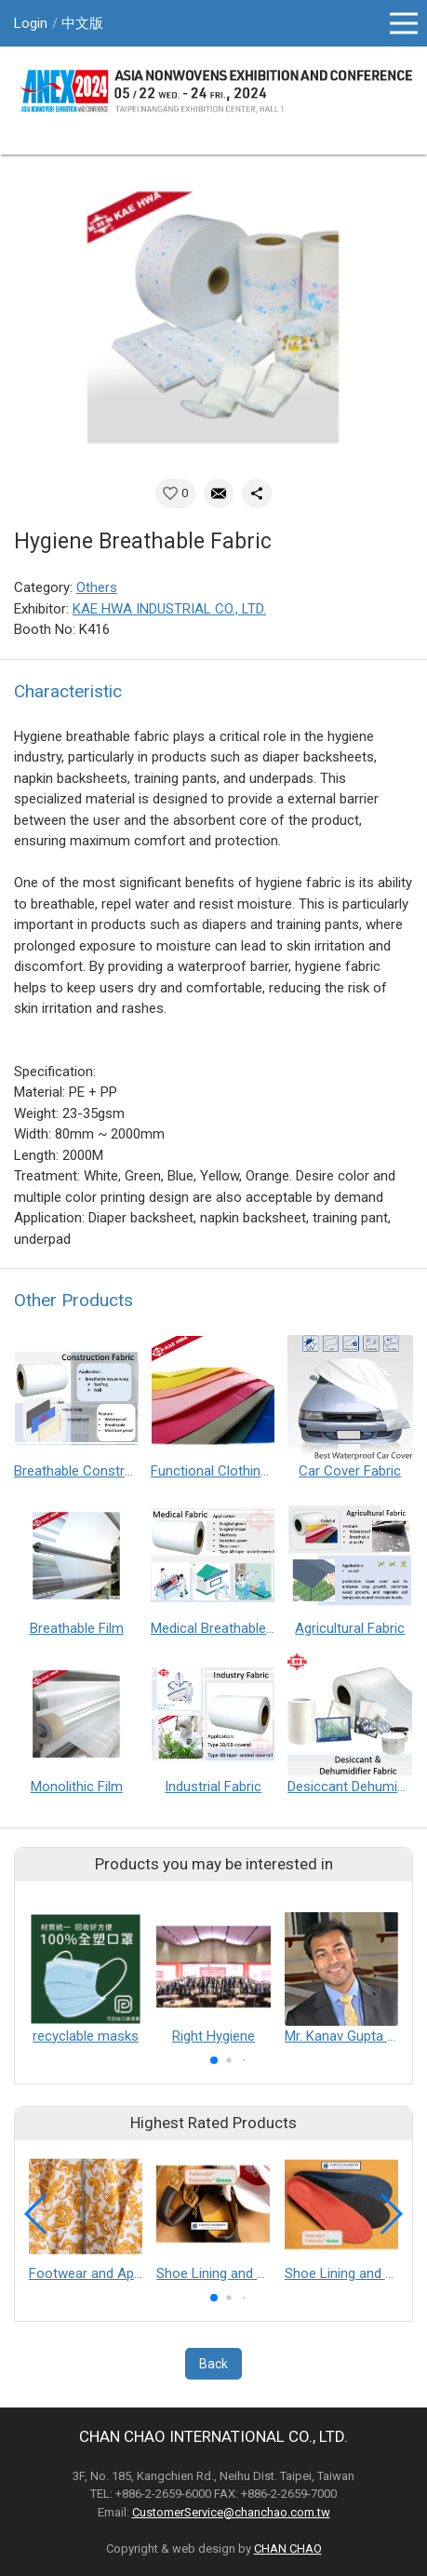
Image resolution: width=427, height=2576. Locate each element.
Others (96, 587)
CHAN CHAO (288, 2549)
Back (213, 2363)
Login (30, 23)
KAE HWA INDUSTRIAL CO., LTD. (169, 608)
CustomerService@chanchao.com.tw (231, 2512)
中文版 (82, 23)
